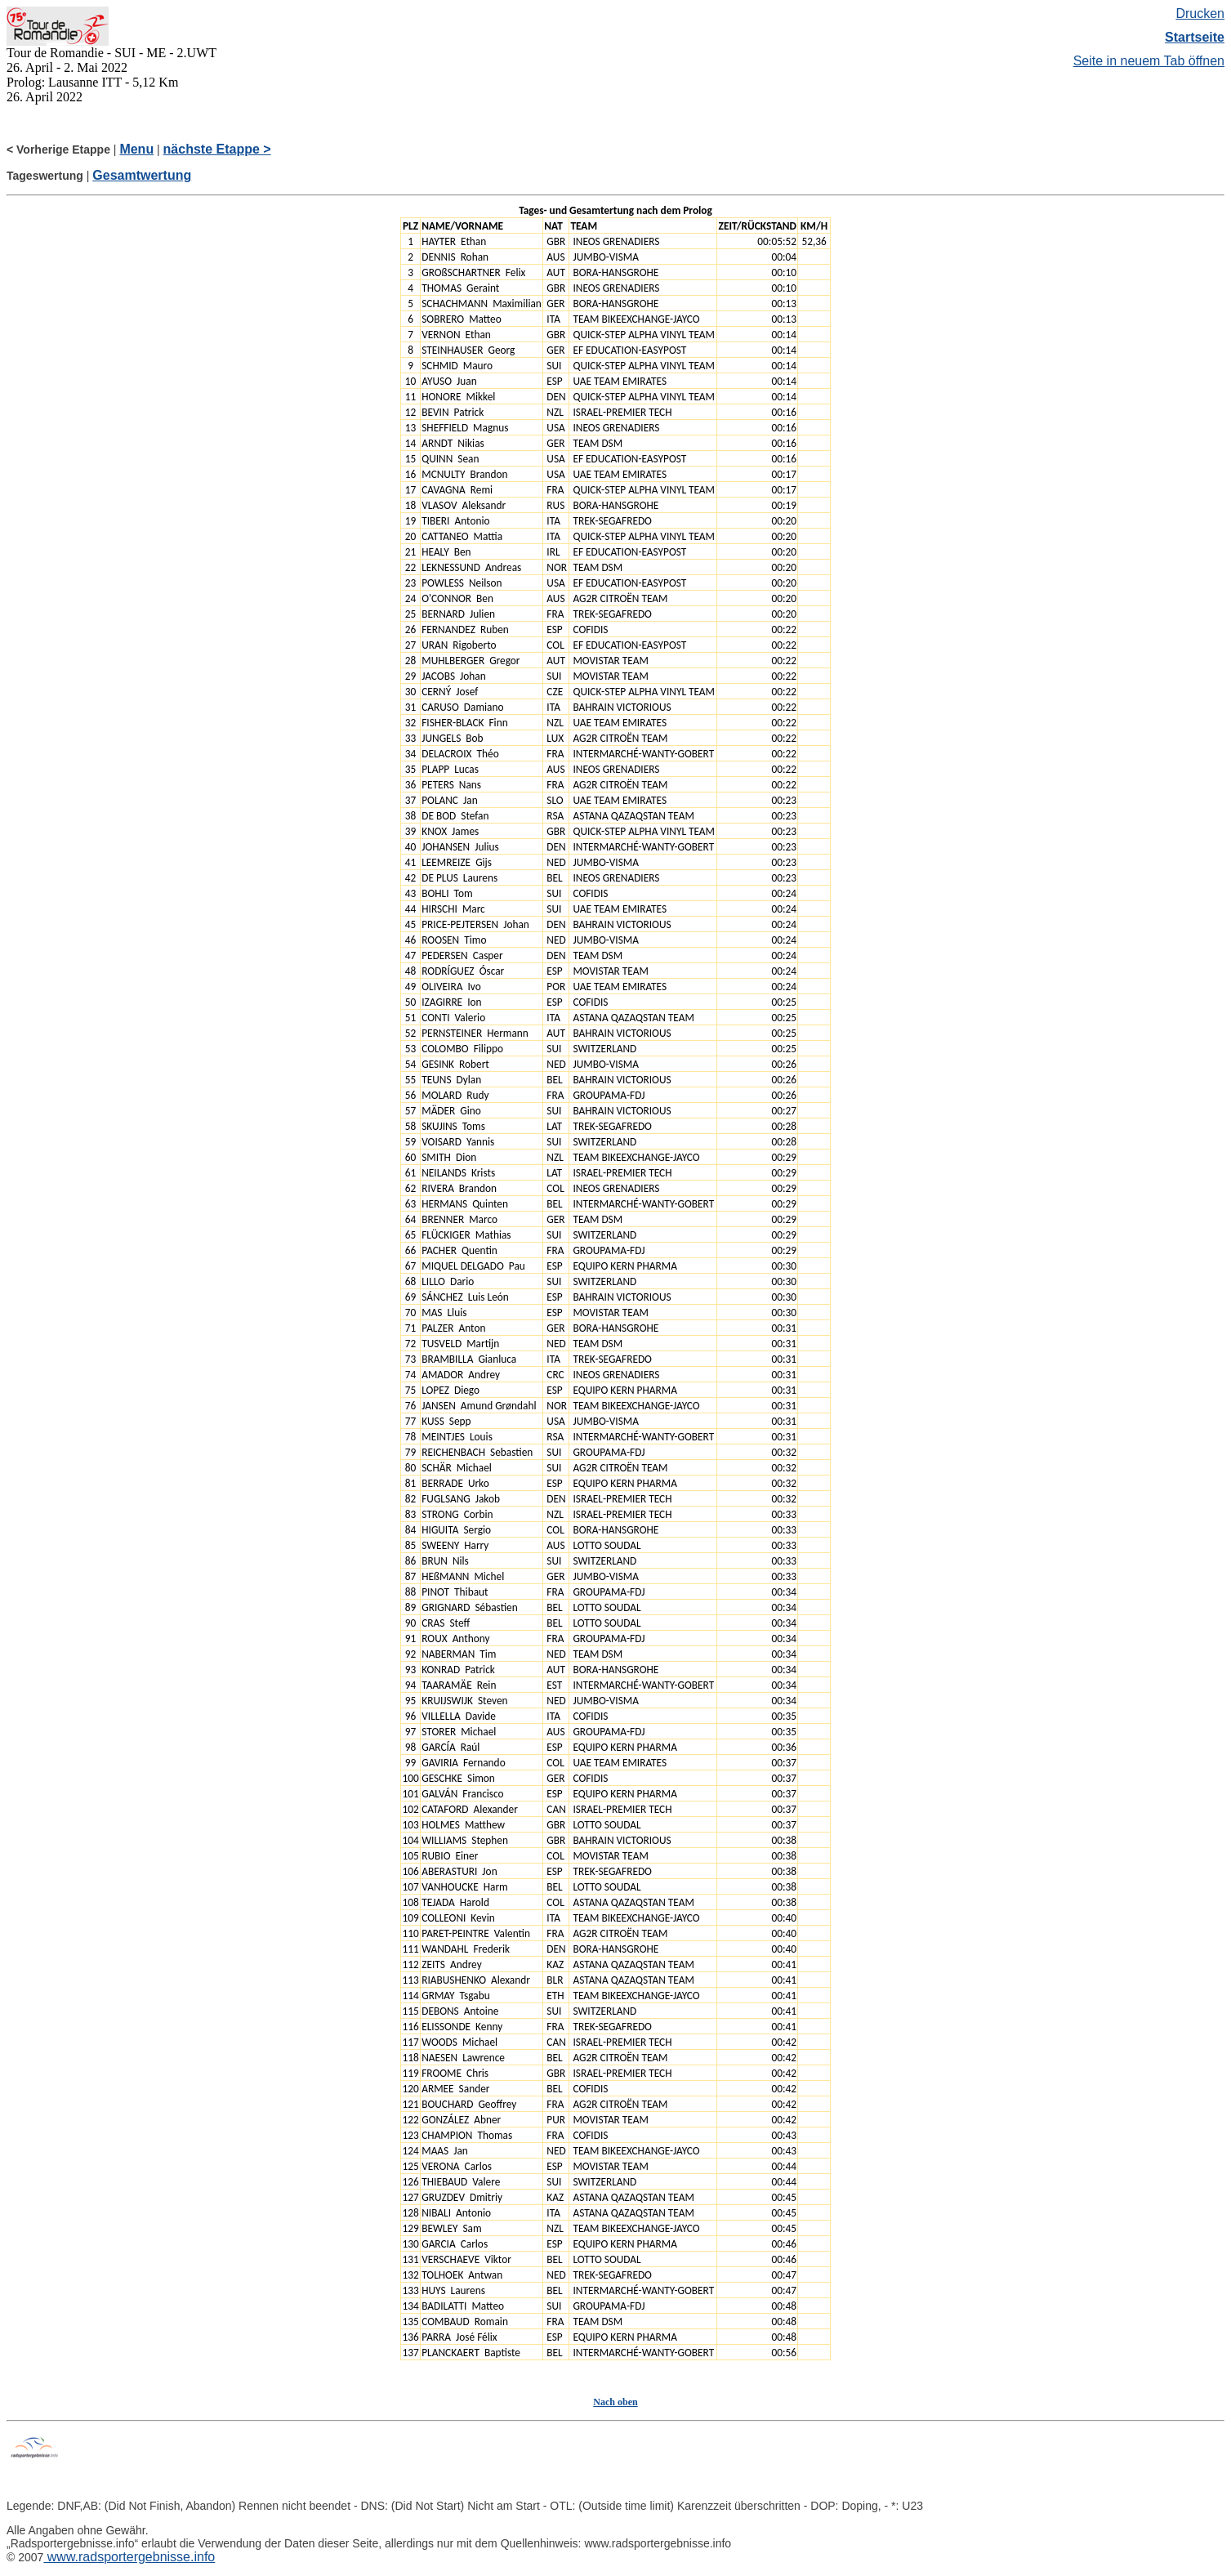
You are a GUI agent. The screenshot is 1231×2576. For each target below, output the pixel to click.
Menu (136, 149)
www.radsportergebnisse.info (129, 2557)
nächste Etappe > (217, 149)
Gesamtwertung (141, 175)
